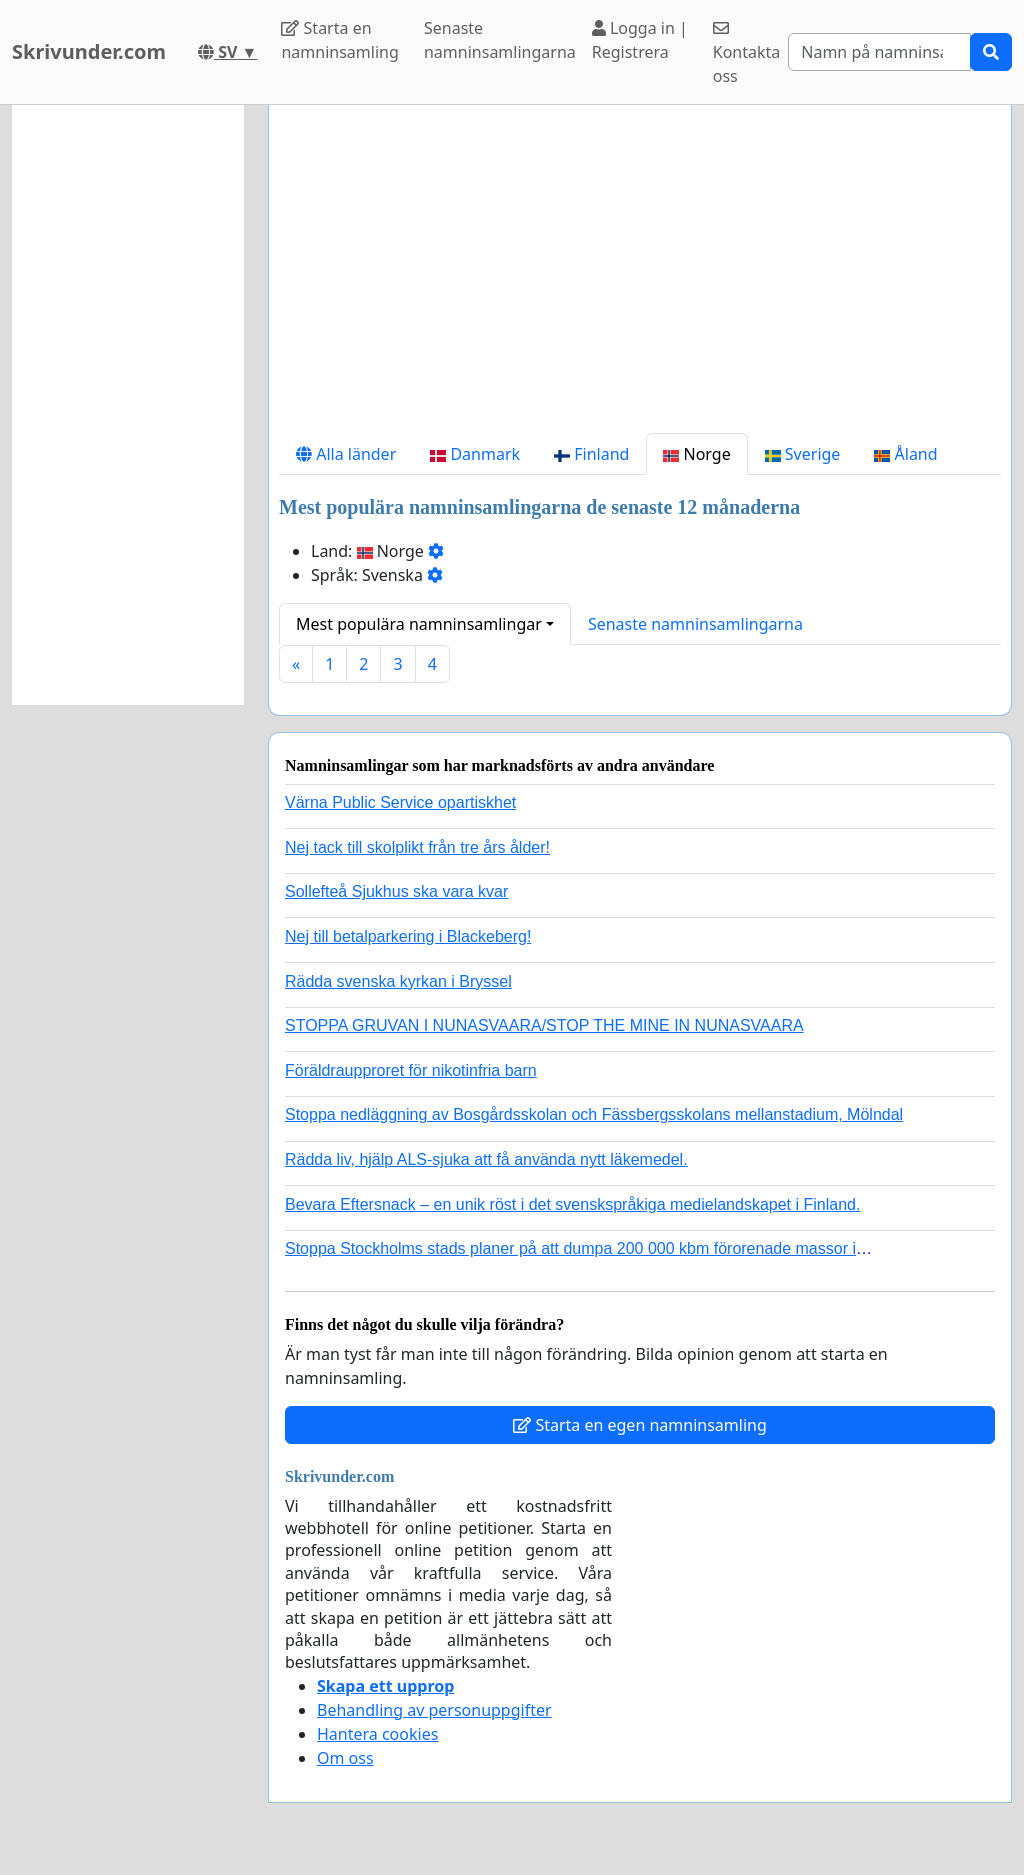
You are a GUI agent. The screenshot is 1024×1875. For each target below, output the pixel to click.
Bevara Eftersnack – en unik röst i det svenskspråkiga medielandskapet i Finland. (572, 1204)
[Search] (879, 52)
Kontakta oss (747, 53)
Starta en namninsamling (339, 40)
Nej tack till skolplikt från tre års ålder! (417, 847)
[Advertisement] (640, 277)
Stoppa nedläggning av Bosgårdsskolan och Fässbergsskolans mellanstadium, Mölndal (594, 1114)
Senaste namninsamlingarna (500, 40)
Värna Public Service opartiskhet (400, 802)
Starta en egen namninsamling (640, 1425)
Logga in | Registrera (640, 40)
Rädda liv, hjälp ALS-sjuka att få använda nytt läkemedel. (486, 1159)
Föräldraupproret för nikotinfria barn (411, 1070)
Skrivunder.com (89, 51)
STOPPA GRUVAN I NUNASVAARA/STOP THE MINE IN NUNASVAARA (544, 1025)
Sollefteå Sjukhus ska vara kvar (396, 891)
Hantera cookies (377, 1734)
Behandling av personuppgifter (434, 1710)
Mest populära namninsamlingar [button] (419, 624)
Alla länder (346, 454)
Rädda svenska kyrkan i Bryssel (398, 981)
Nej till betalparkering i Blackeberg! (408, 936)
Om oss (345, 1758)
